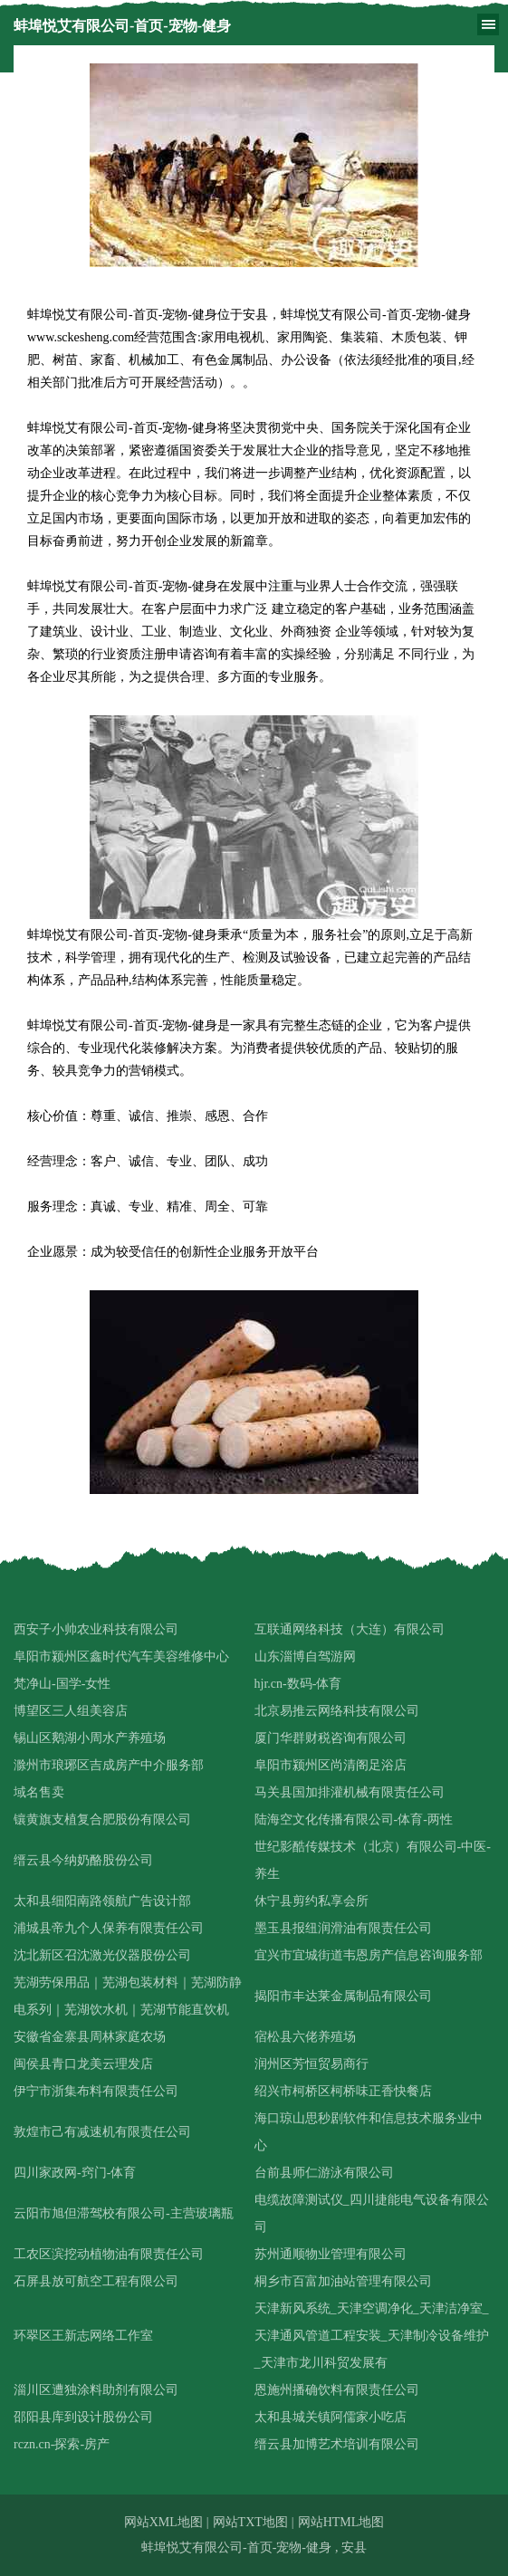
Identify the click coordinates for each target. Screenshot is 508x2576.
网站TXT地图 (250, 2522)
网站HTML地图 (341, 2522)
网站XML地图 (163, 2522)
